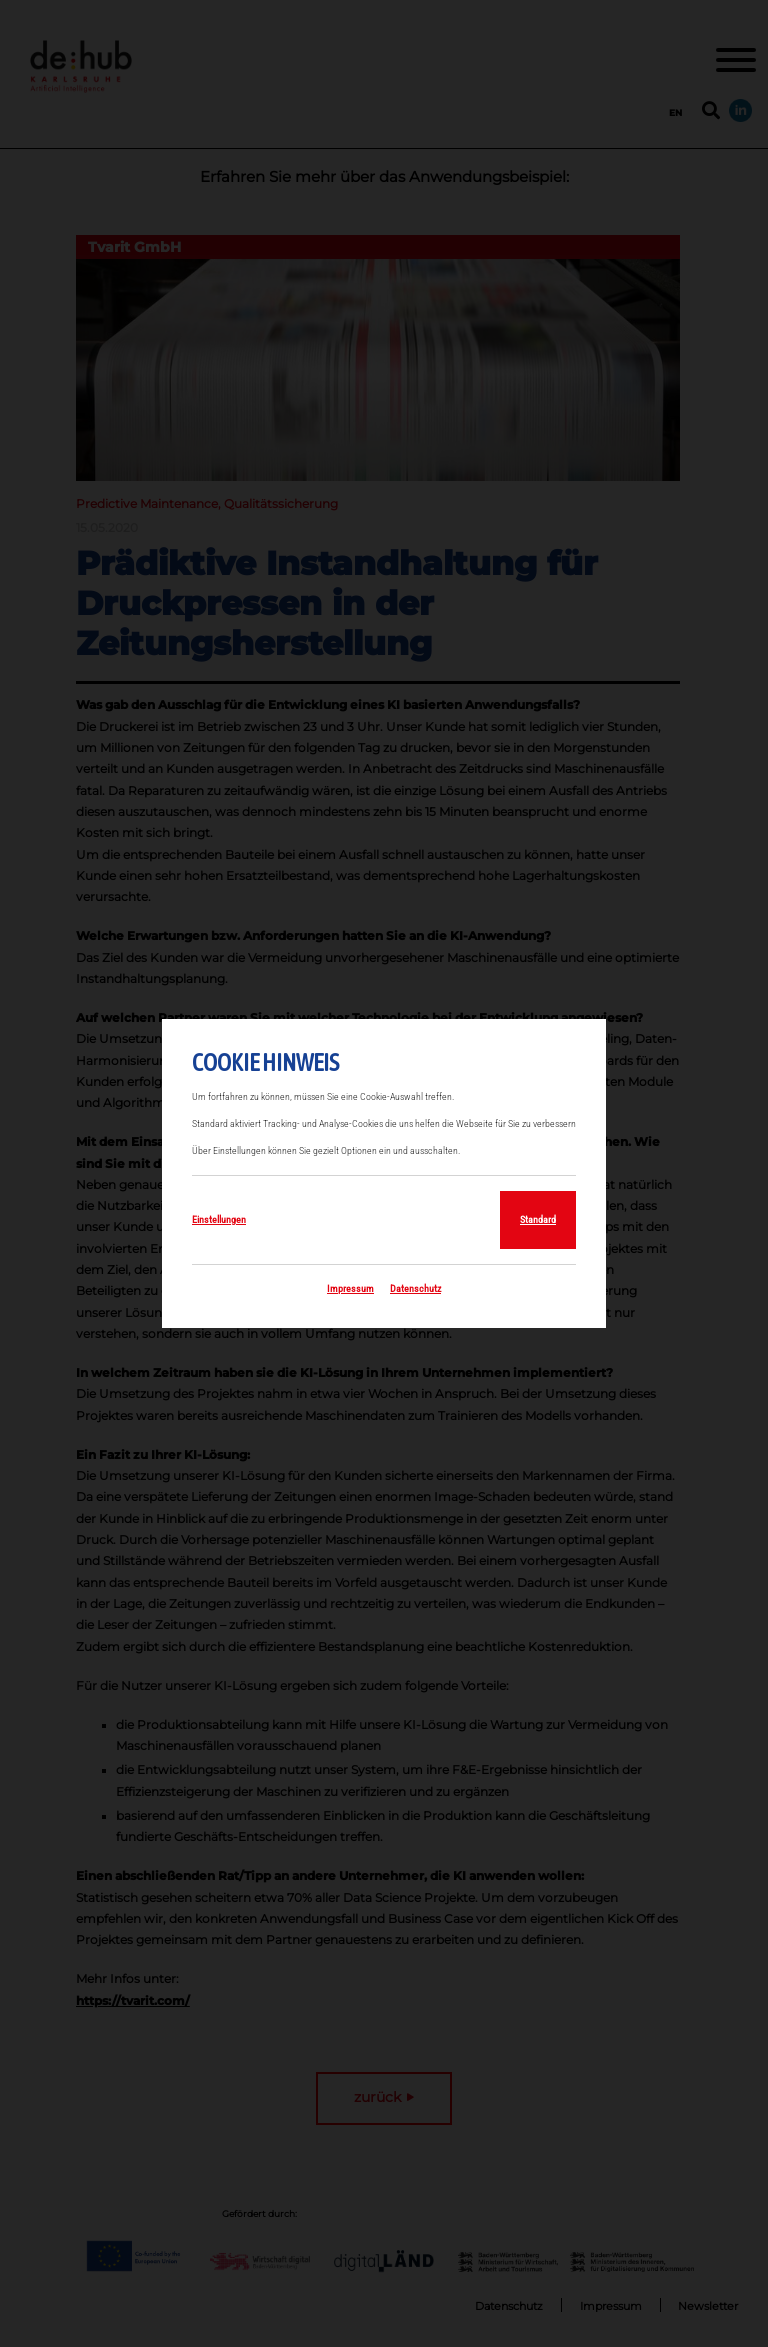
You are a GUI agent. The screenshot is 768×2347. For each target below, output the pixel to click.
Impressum (350, 1288)
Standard (538, 1219)
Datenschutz (415, 1288)
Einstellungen (219, 1219)
